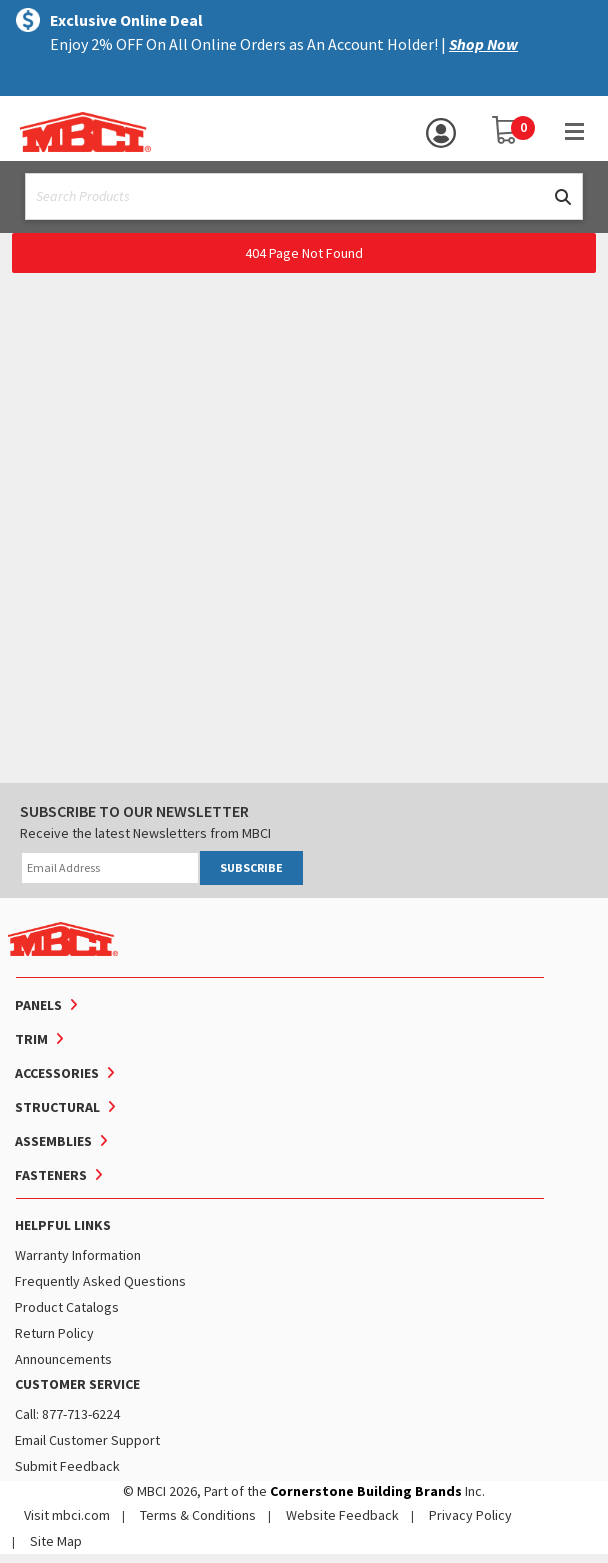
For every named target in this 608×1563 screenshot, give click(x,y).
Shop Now (483, 44)
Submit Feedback (67, 1466)
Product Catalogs (67, 1307)
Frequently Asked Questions (100, 1281)
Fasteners (51, 1175)
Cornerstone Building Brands (366, 1491)
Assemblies (53, 1141)
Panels (38, 1005)
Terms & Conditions (198, 1515)
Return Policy (54, 1333)
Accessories (57, 1073)
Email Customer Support (87, 1440)
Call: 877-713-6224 (67, 1414)
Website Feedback (342, 1515)
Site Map (56, 1541)
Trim (31, 1039)
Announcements (63, 1359)
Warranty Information (78, 1255)
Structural (57, 1107)
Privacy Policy (470, 1515)
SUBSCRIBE (251, 867)
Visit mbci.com (67, 1515)
